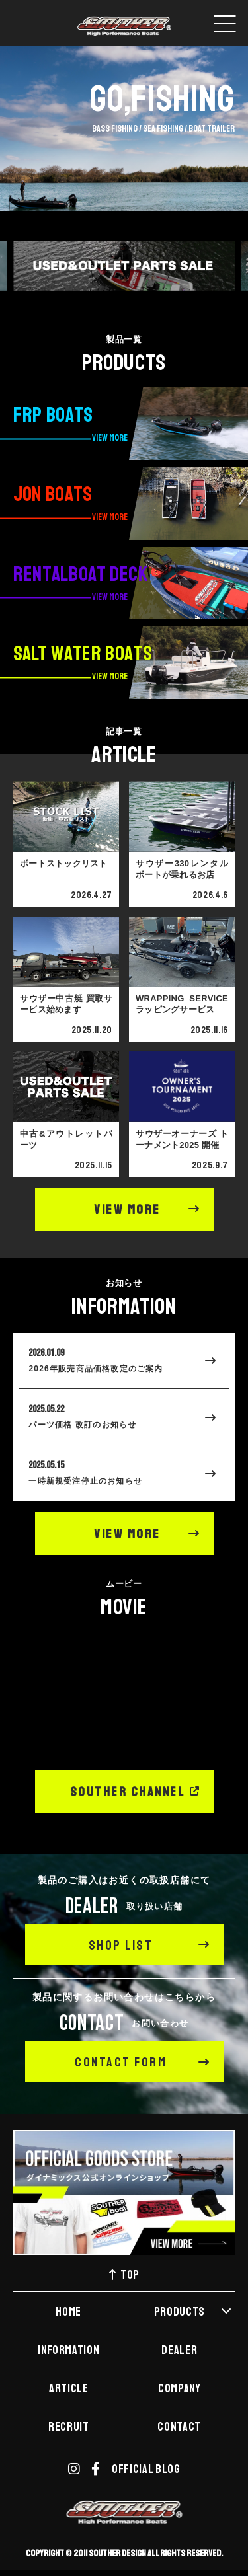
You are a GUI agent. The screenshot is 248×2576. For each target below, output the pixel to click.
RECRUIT (68, 2428)
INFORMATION (68, 2352)
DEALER (179, 2352)
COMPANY (179, 2390)
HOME (68, 2313)
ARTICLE (69, 2390)
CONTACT (179, 2428)
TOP (124, 2276)
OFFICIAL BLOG (146, 2471)
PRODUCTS (193, 2313)
